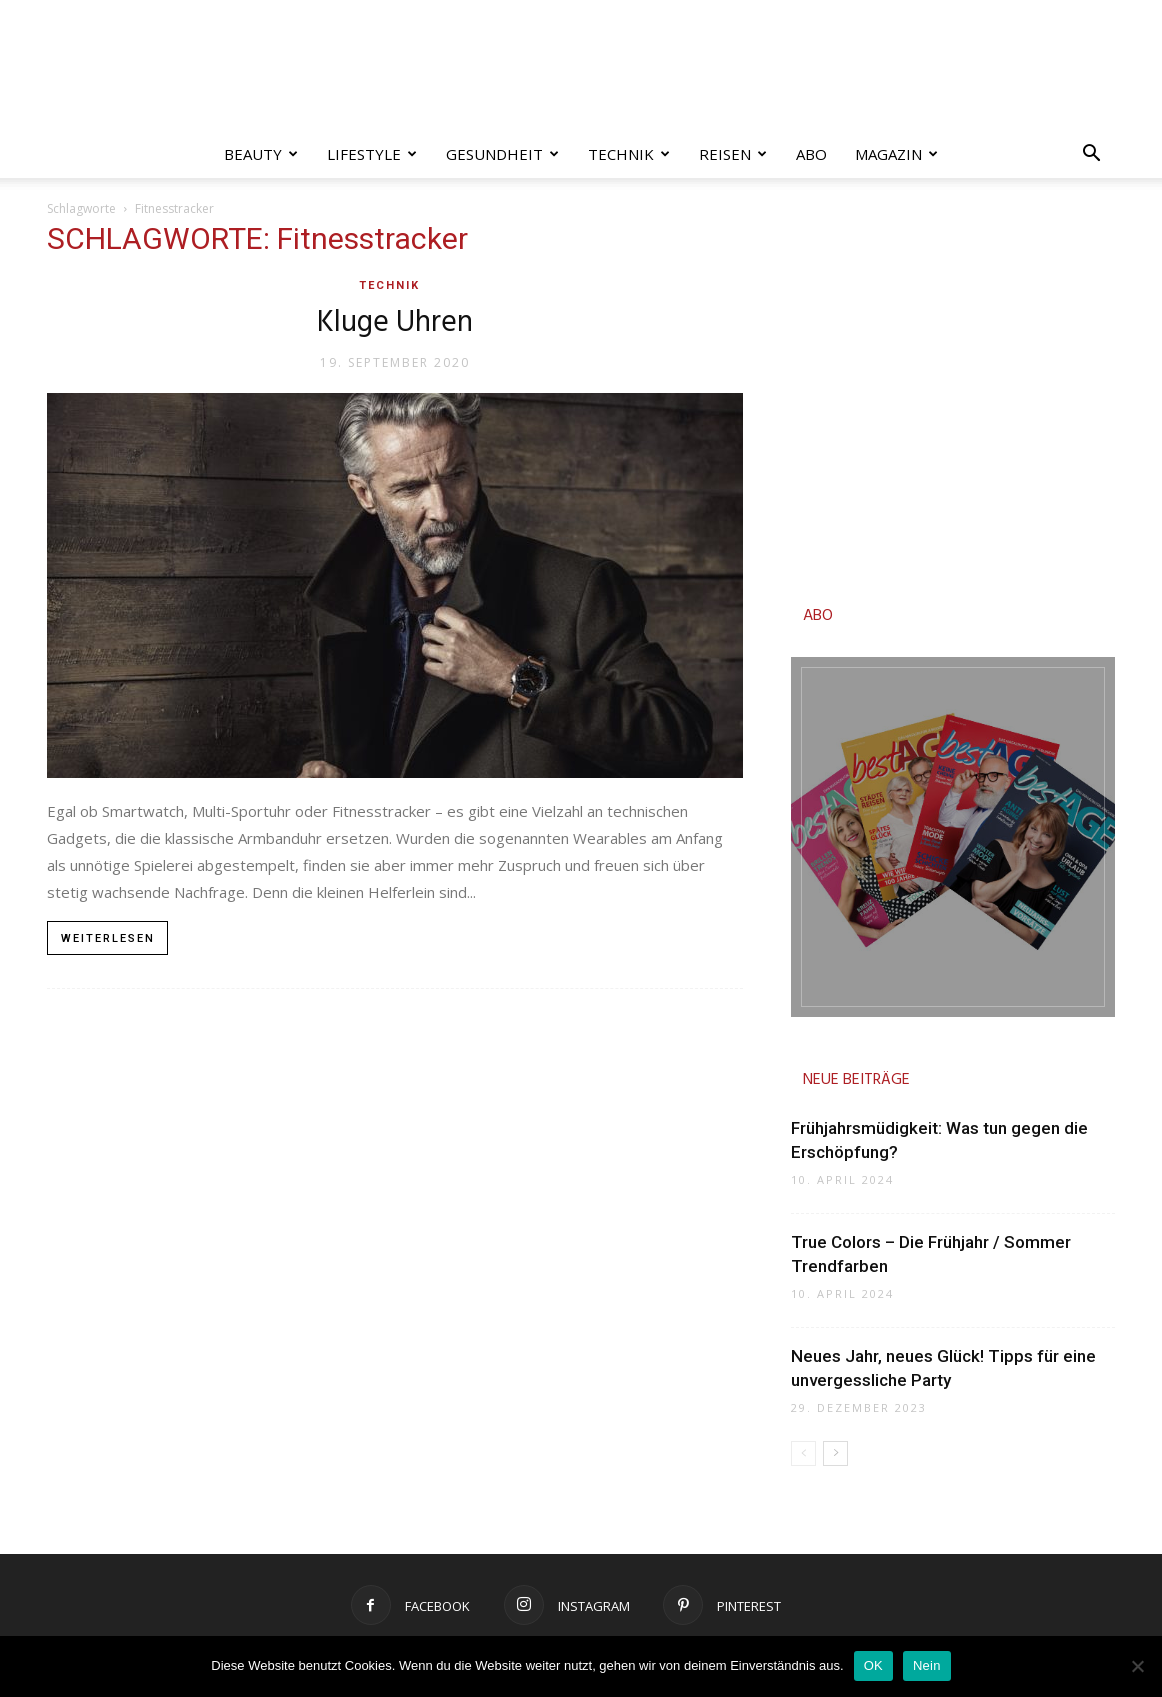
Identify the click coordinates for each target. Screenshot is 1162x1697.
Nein (927, 1665)
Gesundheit (502, 154)
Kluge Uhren (395, 323)
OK (873, 1665)
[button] (1091, 155)
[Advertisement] (953, 396)
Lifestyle (372, 154)
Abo (811, 154)
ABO (818, 616)
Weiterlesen (108, 938)
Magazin (896, 154)
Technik (629, 154)
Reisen (733, 154)
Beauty (261, 154)
